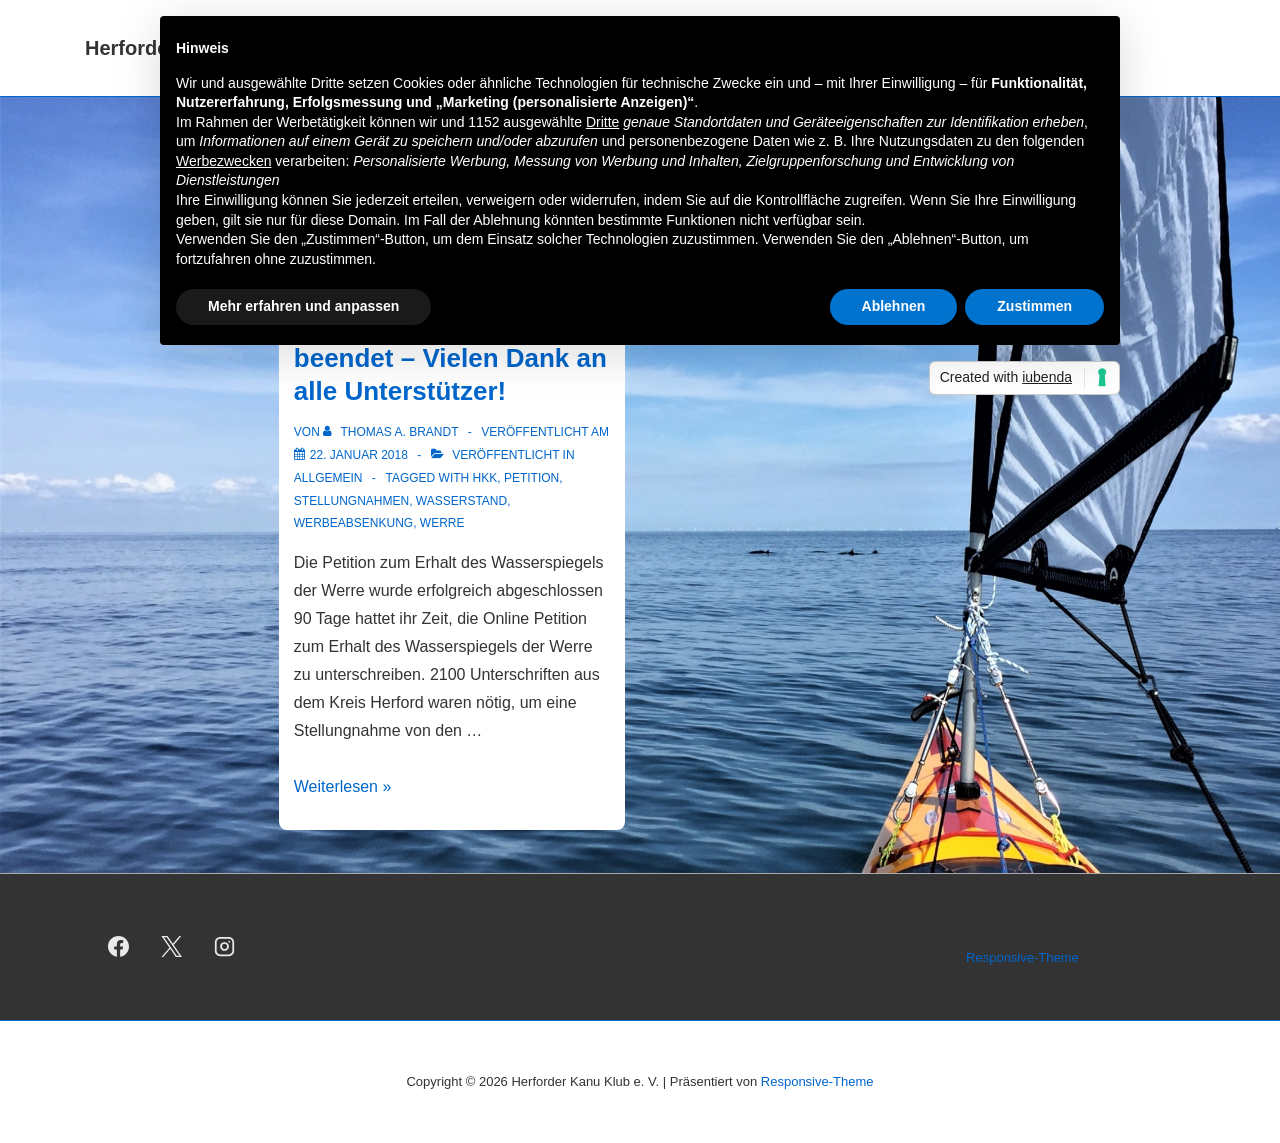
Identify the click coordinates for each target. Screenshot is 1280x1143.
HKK (485, 478)
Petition (531, 478)
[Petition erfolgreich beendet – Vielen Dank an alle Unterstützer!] (359, 455)
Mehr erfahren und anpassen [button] (303, 306)
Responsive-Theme (1022, 957)
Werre (442, 523)
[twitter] (172, 947)
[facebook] (119, 947)
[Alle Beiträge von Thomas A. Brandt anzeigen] (392, 432)
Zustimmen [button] (1034, 306)
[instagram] (225, 947)
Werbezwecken (223, 161)
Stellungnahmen (351, 501)
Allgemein (328, 478)
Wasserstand (461, 501)
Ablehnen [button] (894, 306)
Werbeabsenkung (353, 523)
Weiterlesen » (343, 786)
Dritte (602, 122)
